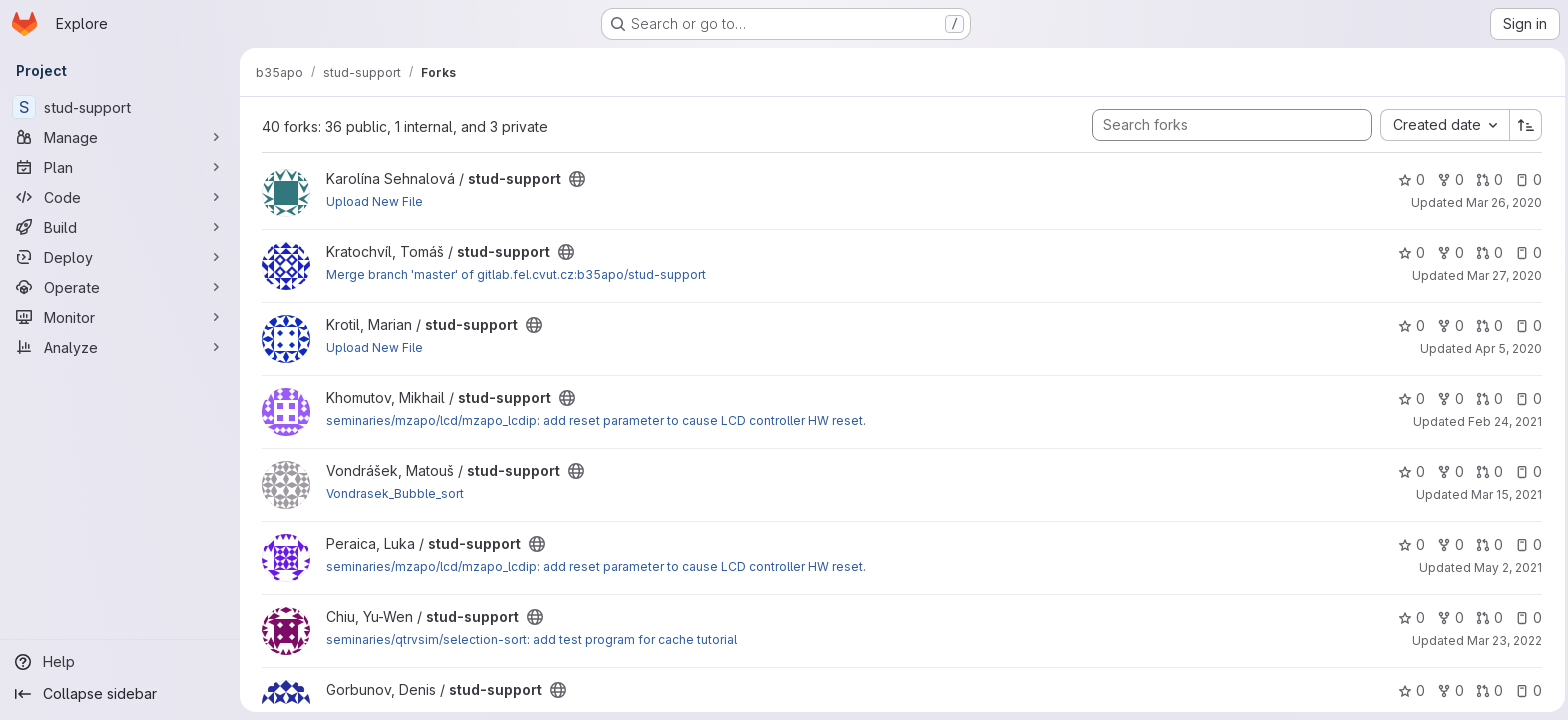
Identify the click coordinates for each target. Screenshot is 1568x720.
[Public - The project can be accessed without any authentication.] (575, 179)
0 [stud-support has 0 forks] (1448, 179)
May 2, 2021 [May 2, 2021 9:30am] (1506, 567)
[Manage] (120, 137)
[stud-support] (120, 107)
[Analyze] (120, 347)
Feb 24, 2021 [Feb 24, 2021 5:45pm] (1503, 421)
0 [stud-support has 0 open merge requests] (1487, 179)
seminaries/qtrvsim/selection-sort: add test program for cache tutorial (529, 639)
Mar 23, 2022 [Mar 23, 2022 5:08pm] (1502, 640)
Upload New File (372, 201)
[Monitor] (120, 317)
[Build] (120, 227)
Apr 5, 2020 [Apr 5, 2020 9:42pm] (1506, 348)
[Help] (120, 662)
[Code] (120, 197)
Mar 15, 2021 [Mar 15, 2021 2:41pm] (1504, 494)
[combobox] (1442, 125)
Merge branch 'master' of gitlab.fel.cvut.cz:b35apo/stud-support (514, 274)
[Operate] (120, 287)
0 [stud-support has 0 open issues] (1526, 179)
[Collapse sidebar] (120, 694)
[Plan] (120, 167)
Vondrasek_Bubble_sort (393, 493)
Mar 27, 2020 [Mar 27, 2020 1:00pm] (1502, 275)
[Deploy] (120, 257)
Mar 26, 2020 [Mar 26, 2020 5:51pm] (1502, 202)
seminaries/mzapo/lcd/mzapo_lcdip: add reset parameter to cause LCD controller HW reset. (594, 420)
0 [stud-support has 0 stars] (1409, 179)
